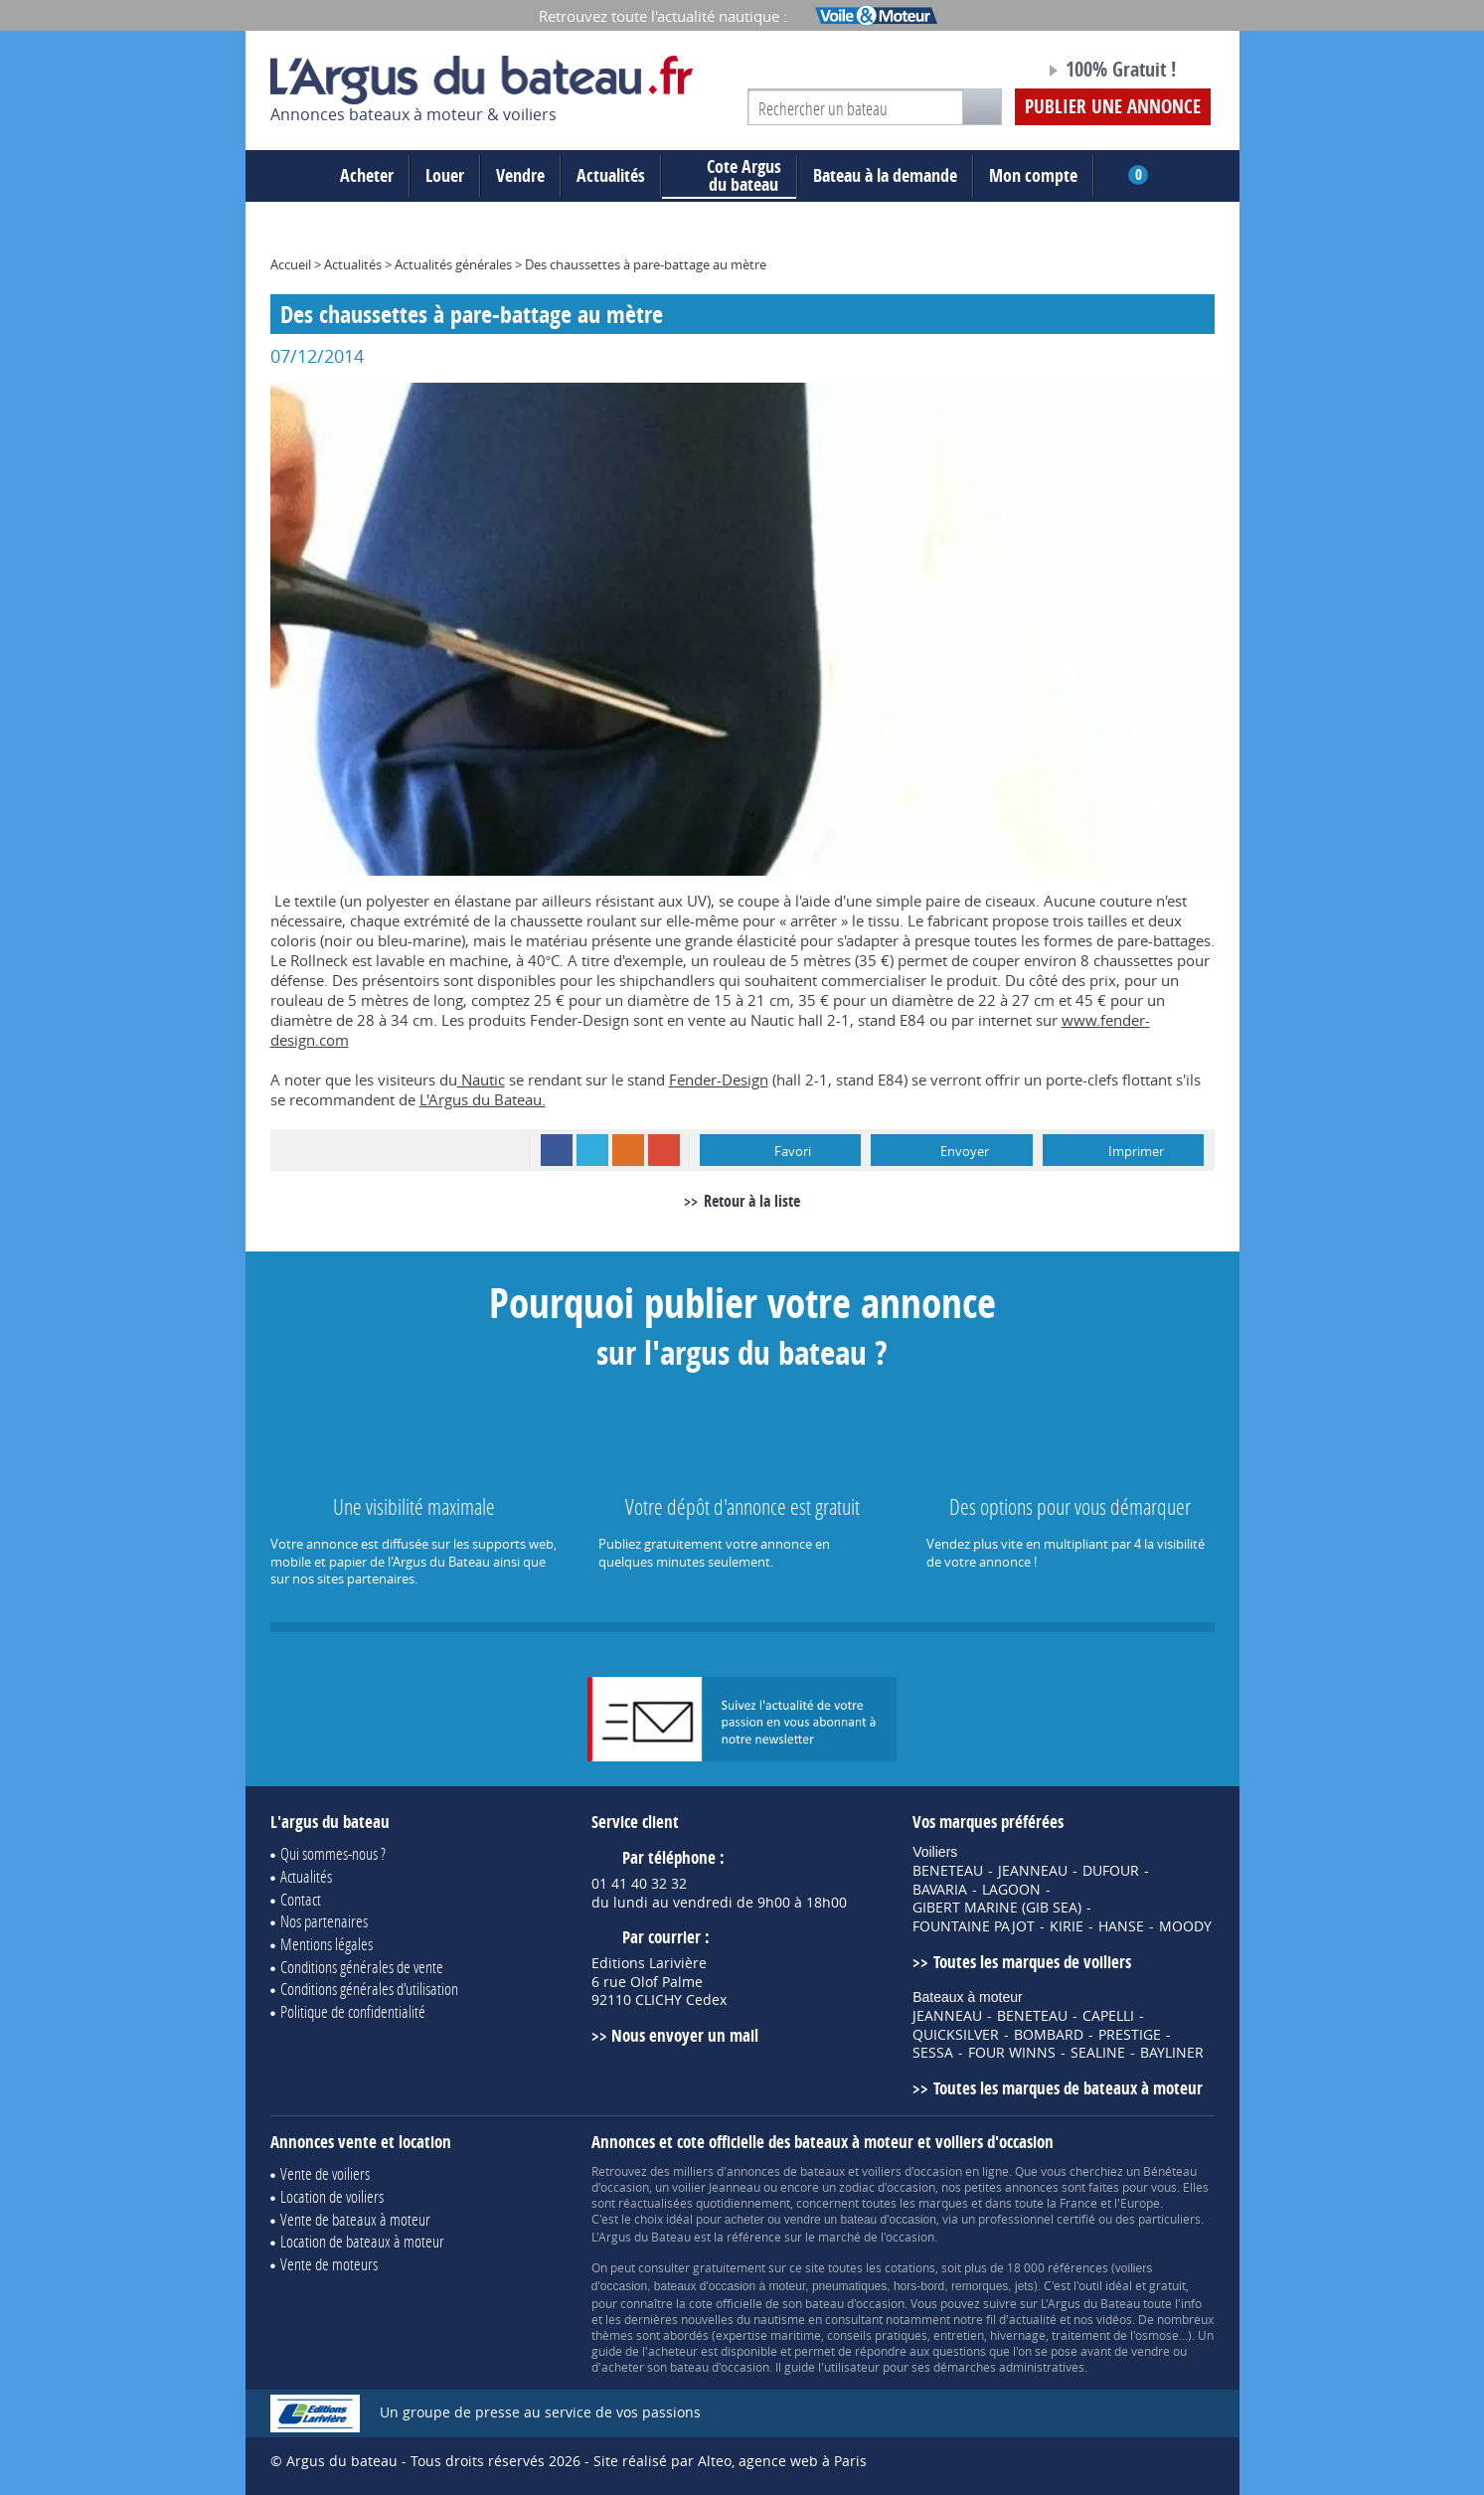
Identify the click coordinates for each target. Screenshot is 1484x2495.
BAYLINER (1172, 2053)
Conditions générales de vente (361, 1966)
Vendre (520, 175)
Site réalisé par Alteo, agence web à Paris (730, 2460)
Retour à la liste (752, 1201)
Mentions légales (326, 1943)
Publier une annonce (1113, 106)
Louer (444, 175)
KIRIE (1066, 1926)
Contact (300, 1899)
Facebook (557, 1150)
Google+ (664, 1150)
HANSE (1121, 1926)
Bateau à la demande (885, 175)
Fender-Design (718, 1079)
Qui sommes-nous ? (333, 1853)
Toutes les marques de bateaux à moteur (1068, 2088)
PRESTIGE (1129, 2035)
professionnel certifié (1036, 2219)
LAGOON (1011, 1890)
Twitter (592, 1150)
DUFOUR (1110, 1871)
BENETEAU (947, 1871)
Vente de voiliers (325, 2173)
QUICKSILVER (955, 2035)
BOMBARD (1048, 2035)
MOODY (1185, 1926)
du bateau (729, 176)
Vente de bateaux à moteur (355, 2219)
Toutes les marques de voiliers (1032, 1961)
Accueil (290, 264)
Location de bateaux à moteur (362, 2241)
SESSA (932, 2053)
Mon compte (1033, 175)
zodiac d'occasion (887, 2187)
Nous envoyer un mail (684, 2035)
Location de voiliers (332, 2196)
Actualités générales (453, 264)
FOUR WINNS (1012, 2053)
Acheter (367, 175)
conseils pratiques (877, 2335)
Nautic (481, 1079)
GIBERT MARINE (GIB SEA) (996, 1907)
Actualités (611, 175)
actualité (1033, 2319)
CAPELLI (1108, 2016)
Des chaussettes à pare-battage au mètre (645, 264)
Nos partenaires (324, 1921)
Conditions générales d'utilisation (369, 1988)
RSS (628, 1150)
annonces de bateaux (786, 2171)
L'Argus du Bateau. (482, 1099)
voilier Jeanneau (716, 2187)
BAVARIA (939, 1890)
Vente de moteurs (329, 2263)
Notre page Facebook (992, 73)
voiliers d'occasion (912, 2171)
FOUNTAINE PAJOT (973, 1926)
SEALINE (1098, 2053)
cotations (910, 2267)
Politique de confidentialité (352, 2011)
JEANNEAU (1033, 1871)
